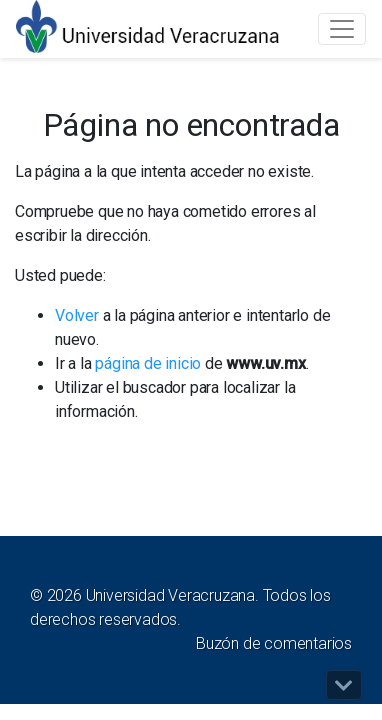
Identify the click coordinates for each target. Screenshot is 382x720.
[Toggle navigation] (342, 29)
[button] (344, 685)
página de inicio (148, 363)
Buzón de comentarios (274, 643)
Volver (77, 315)
